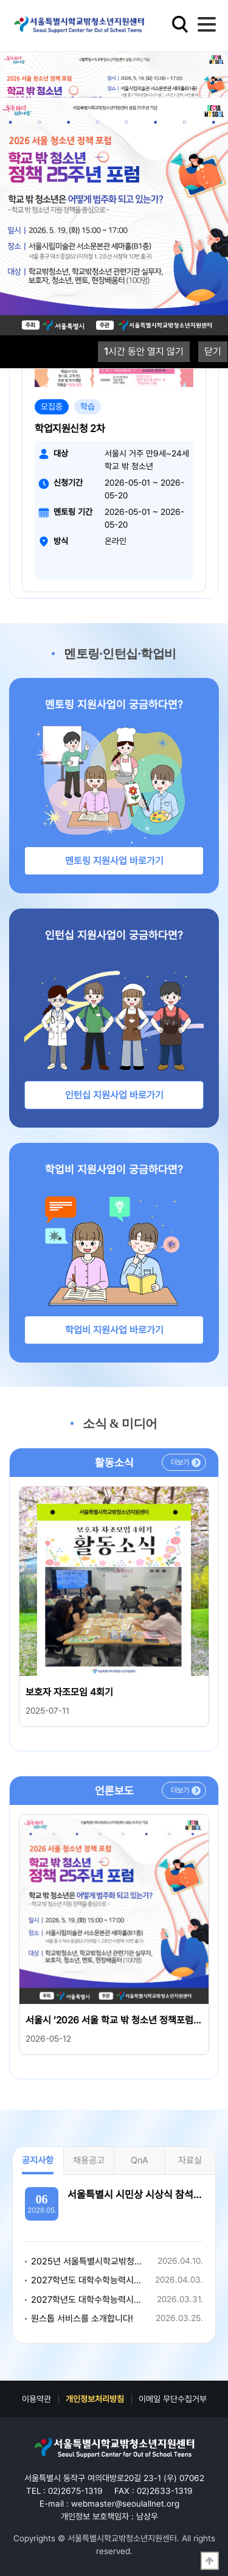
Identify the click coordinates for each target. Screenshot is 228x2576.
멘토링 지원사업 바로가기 (114, 861)
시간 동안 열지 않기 (144, 351)
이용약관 (36, 2399)
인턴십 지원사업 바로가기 (114, 1095)
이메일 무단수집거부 (173, 2399)
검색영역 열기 (179, 24)
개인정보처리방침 (95, 2399)
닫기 (212, 351)
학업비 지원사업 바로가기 (114, 1330)
